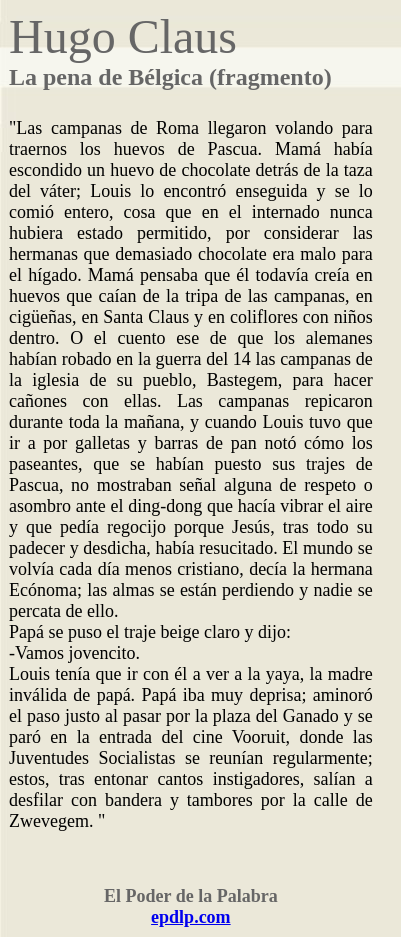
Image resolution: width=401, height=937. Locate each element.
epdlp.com (191, 917)
